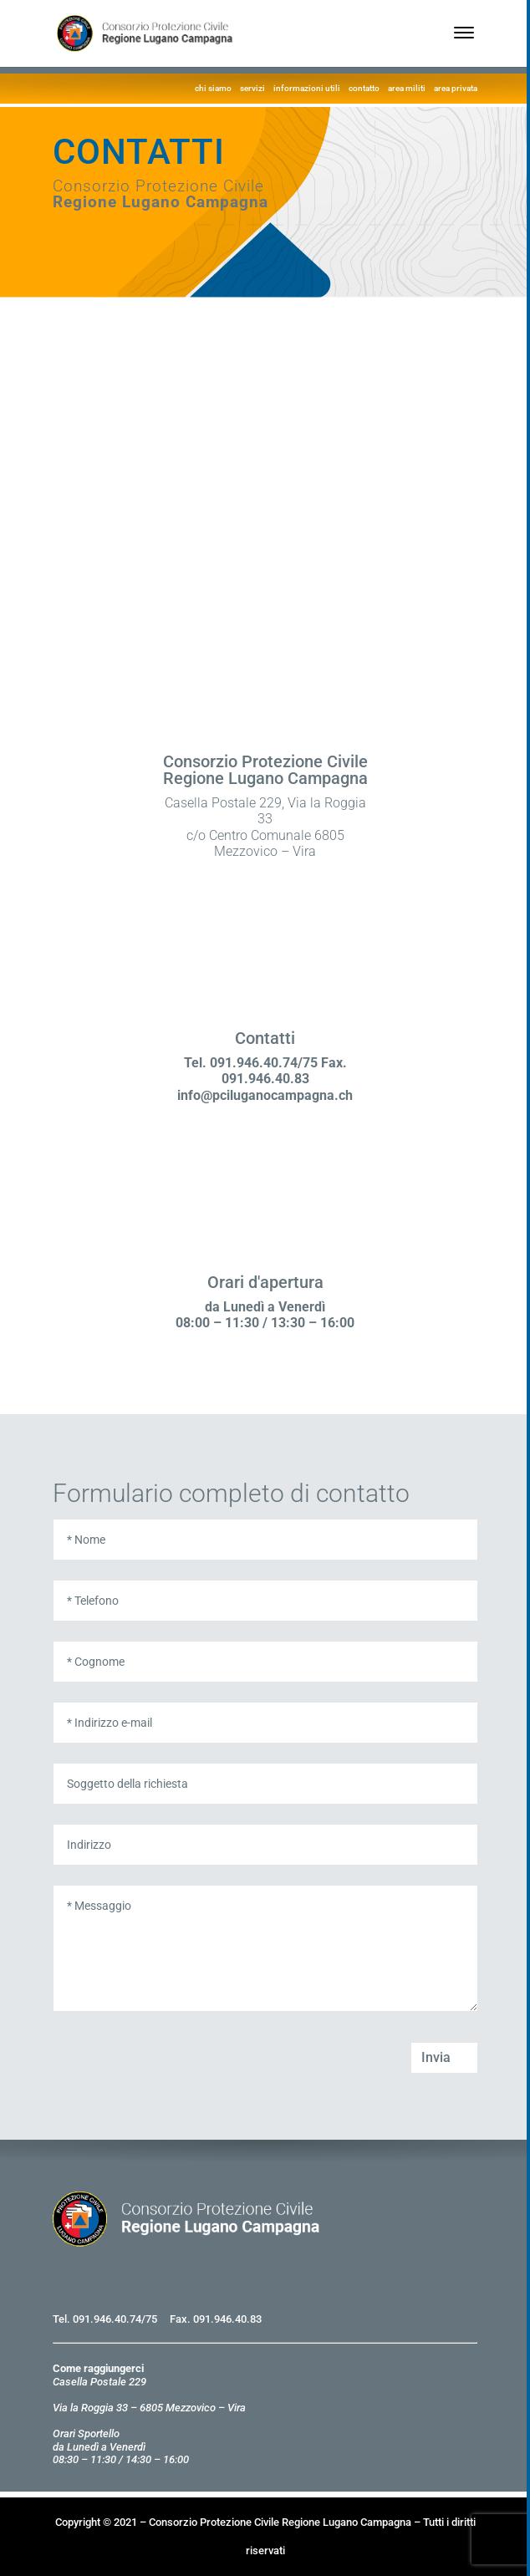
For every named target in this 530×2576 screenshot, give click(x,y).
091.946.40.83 (227, 2319)
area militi (407, 88)
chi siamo (213, 88)
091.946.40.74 (107, 2319)
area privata (455, 88)
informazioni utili (306, 88)
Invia (436, 2057)
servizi (252, 88)
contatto (364, 88)
